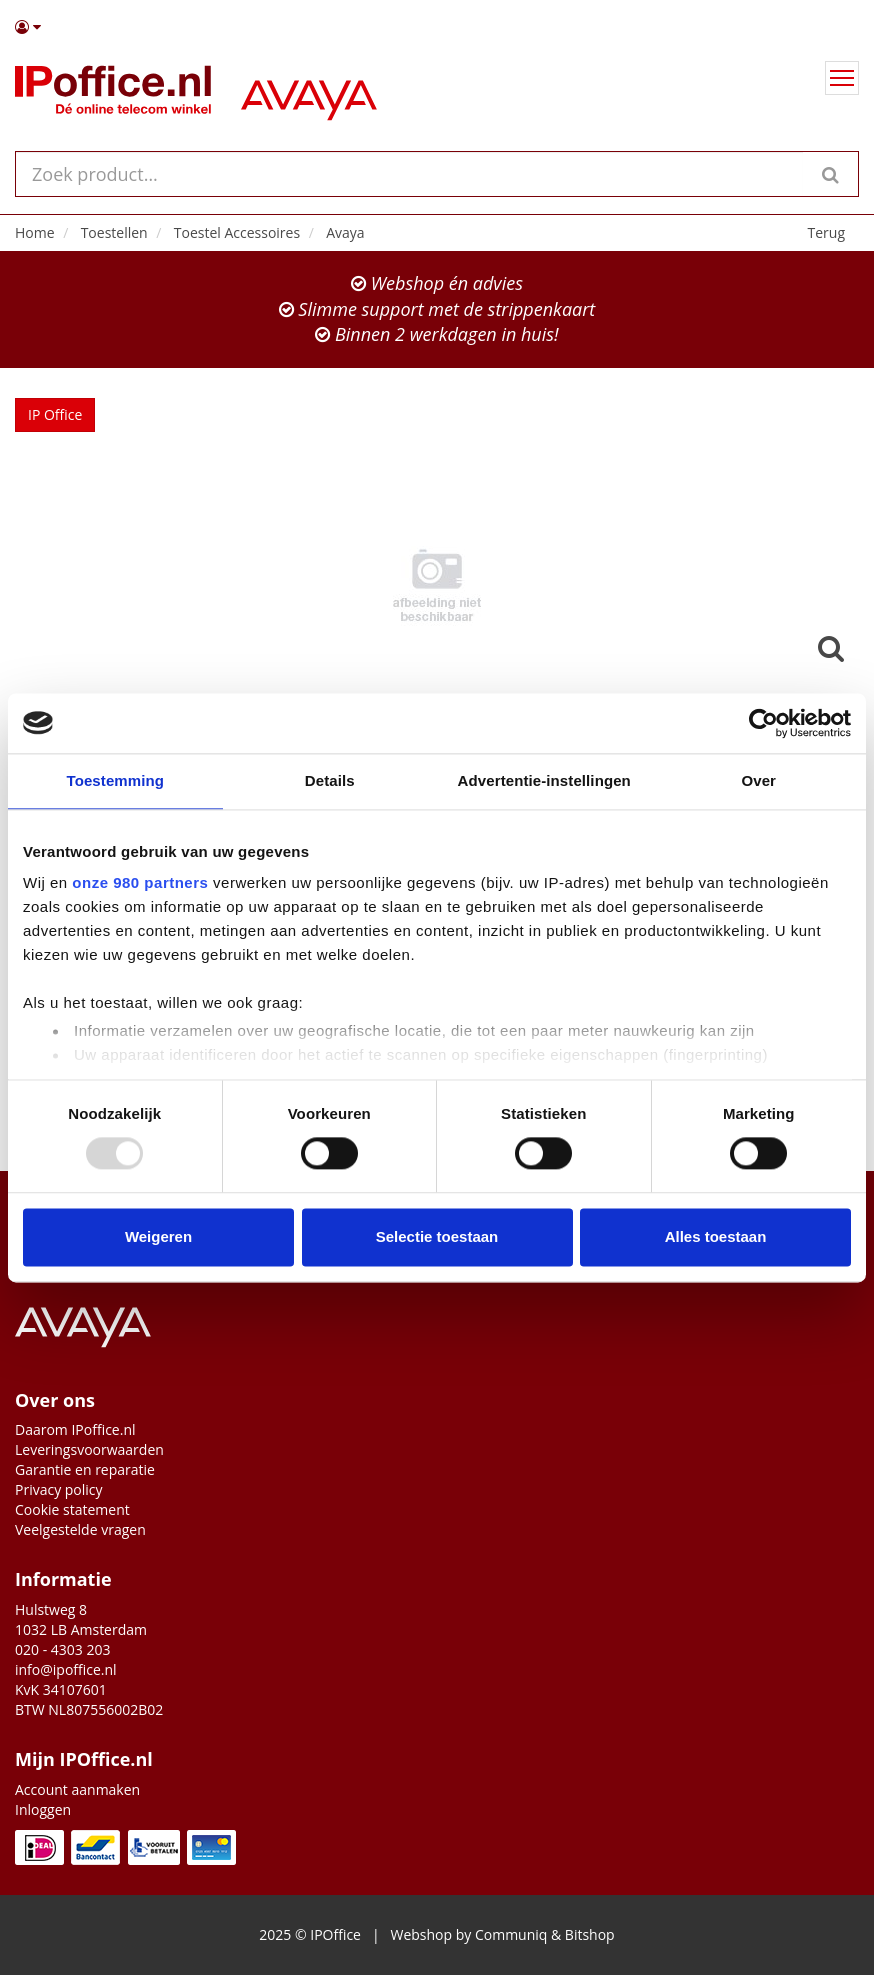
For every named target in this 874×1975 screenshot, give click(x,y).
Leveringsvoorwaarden (89, 1449)
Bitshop (590, 1934)
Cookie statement (72, 1509)
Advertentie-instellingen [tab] (544, 780)
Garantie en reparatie (85, 1469)
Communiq (511, 1934)
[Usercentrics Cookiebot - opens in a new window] (763, 723)
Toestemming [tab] (115, 780)
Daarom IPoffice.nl (75, 1429)
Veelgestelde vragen (80, 1529)
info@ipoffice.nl (66, 1669)
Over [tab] (758, 780)
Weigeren (158, 1236)
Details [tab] (330, 780)
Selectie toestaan (437, 1236)
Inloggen (43, 1809)
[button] (437, 27)
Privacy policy (59, 1489)
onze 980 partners (140, 882)
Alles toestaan (716, 1236)
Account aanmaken (77, 1789)
